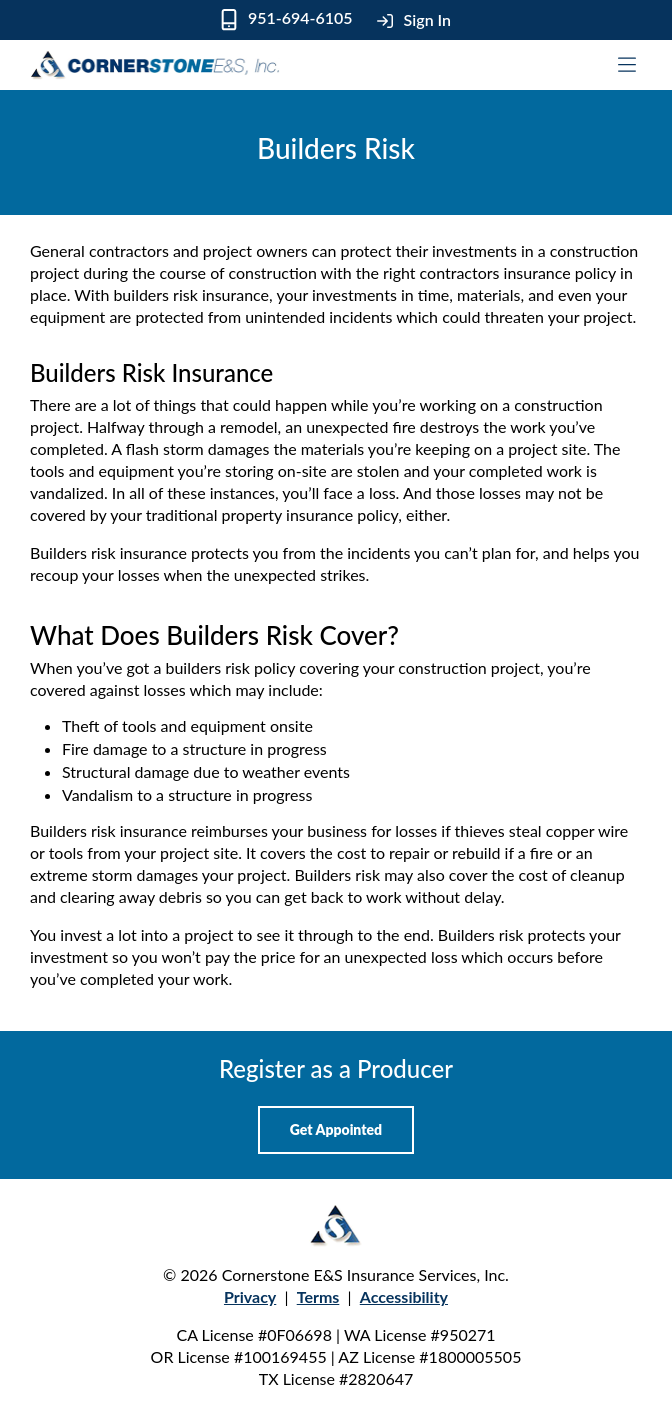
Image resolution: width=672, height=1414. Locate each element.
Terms (318, 1296)
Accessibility (404, 1296)
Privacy (250, 1296)
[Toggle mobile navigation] (627, 65)
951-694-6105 (287, 17)
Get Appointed (336, 1129)
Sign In (414, 19)
